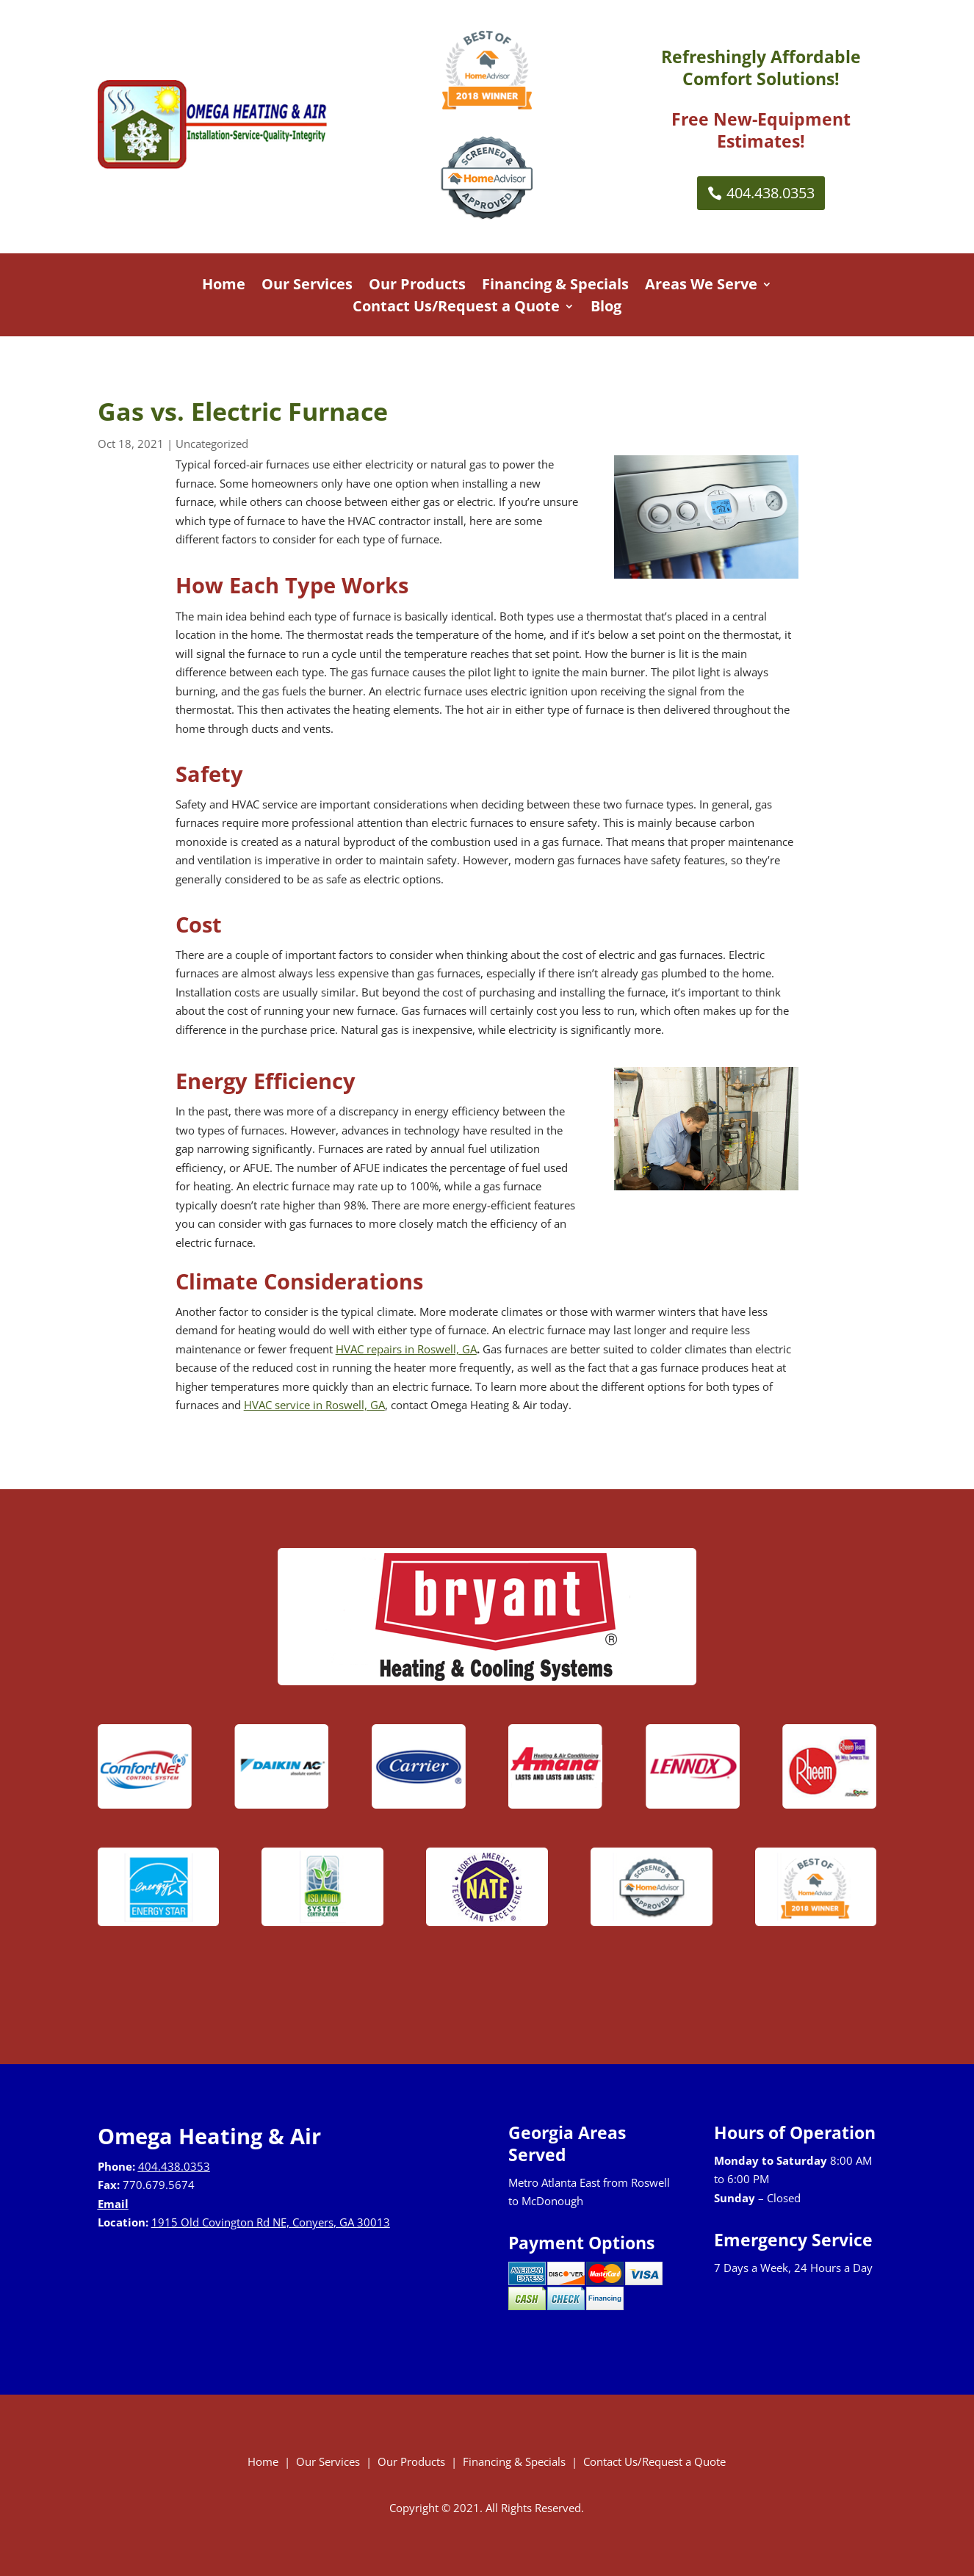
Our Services (307, 286)
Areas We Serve (701, 286)
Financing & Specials (555, 286)
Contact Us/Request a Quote (456, 308)
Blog (606, 308)
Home (223, 286)
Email (113, 2203)
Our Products (417, 286)
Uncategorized (212, 443)
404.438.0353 (770, 193)
